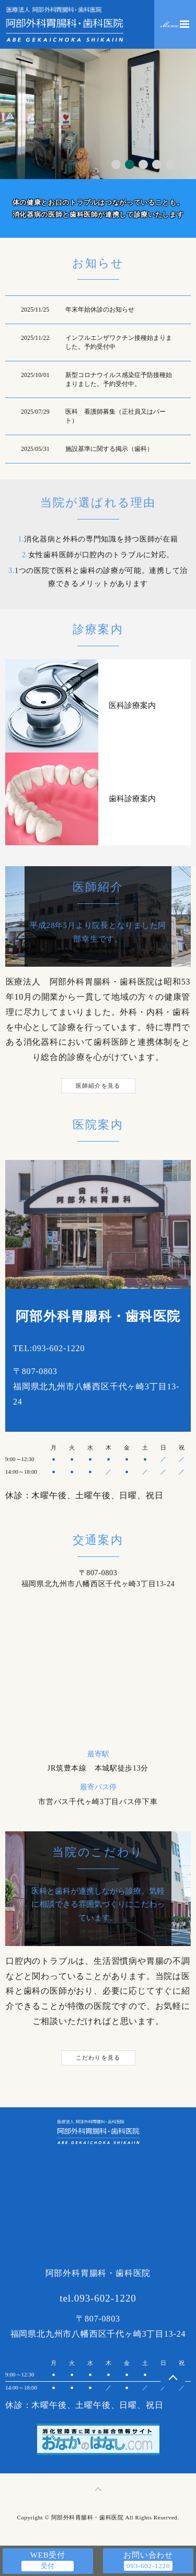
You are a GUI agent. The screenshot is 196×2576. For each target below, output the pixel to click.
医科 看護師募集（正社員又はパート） (115, 416)
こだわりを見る (98, 2057)
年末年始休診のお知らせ (99, 309)
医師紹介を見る (98, 1085)
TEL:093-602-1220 (49, 1348)
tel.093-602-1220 (98, 2298)
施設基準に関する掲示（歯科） (109, 448)
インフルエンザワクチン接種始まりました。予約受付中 (118, 342)
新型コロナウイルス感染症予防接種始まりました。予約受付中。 (118, 379)
